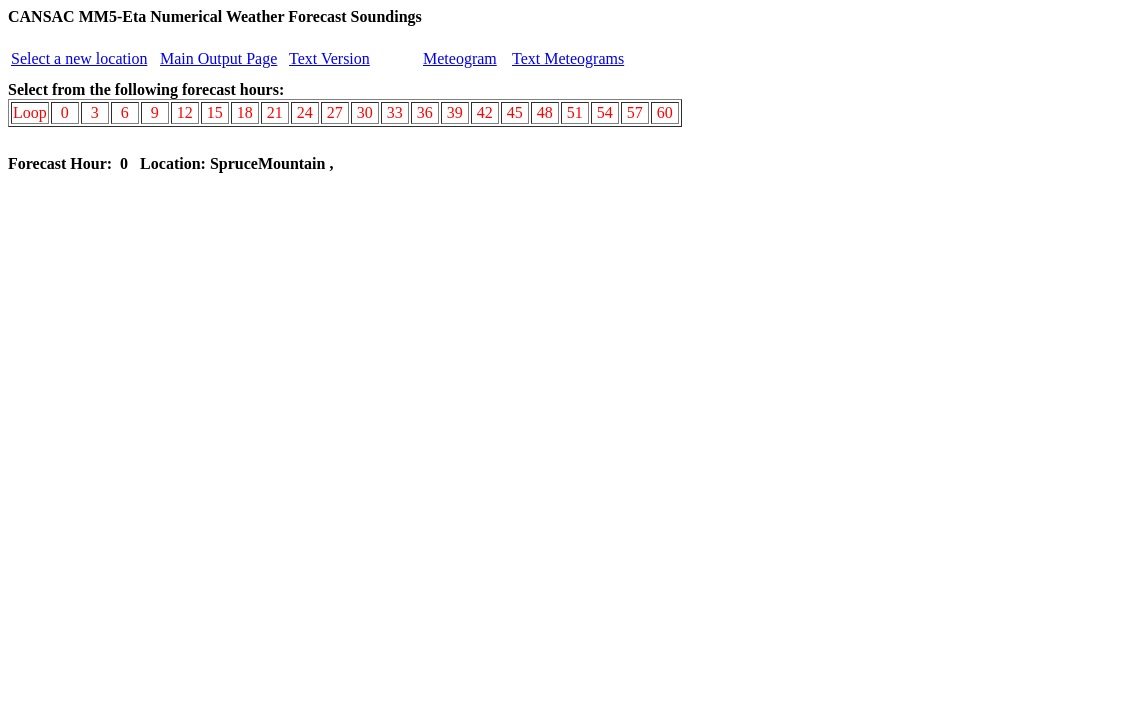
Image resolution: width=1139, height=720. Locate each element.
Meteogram (460, 58)
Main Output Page (218, 58)
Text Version (329, 58)
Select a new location (79, 58)
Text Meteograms (568, 58)
